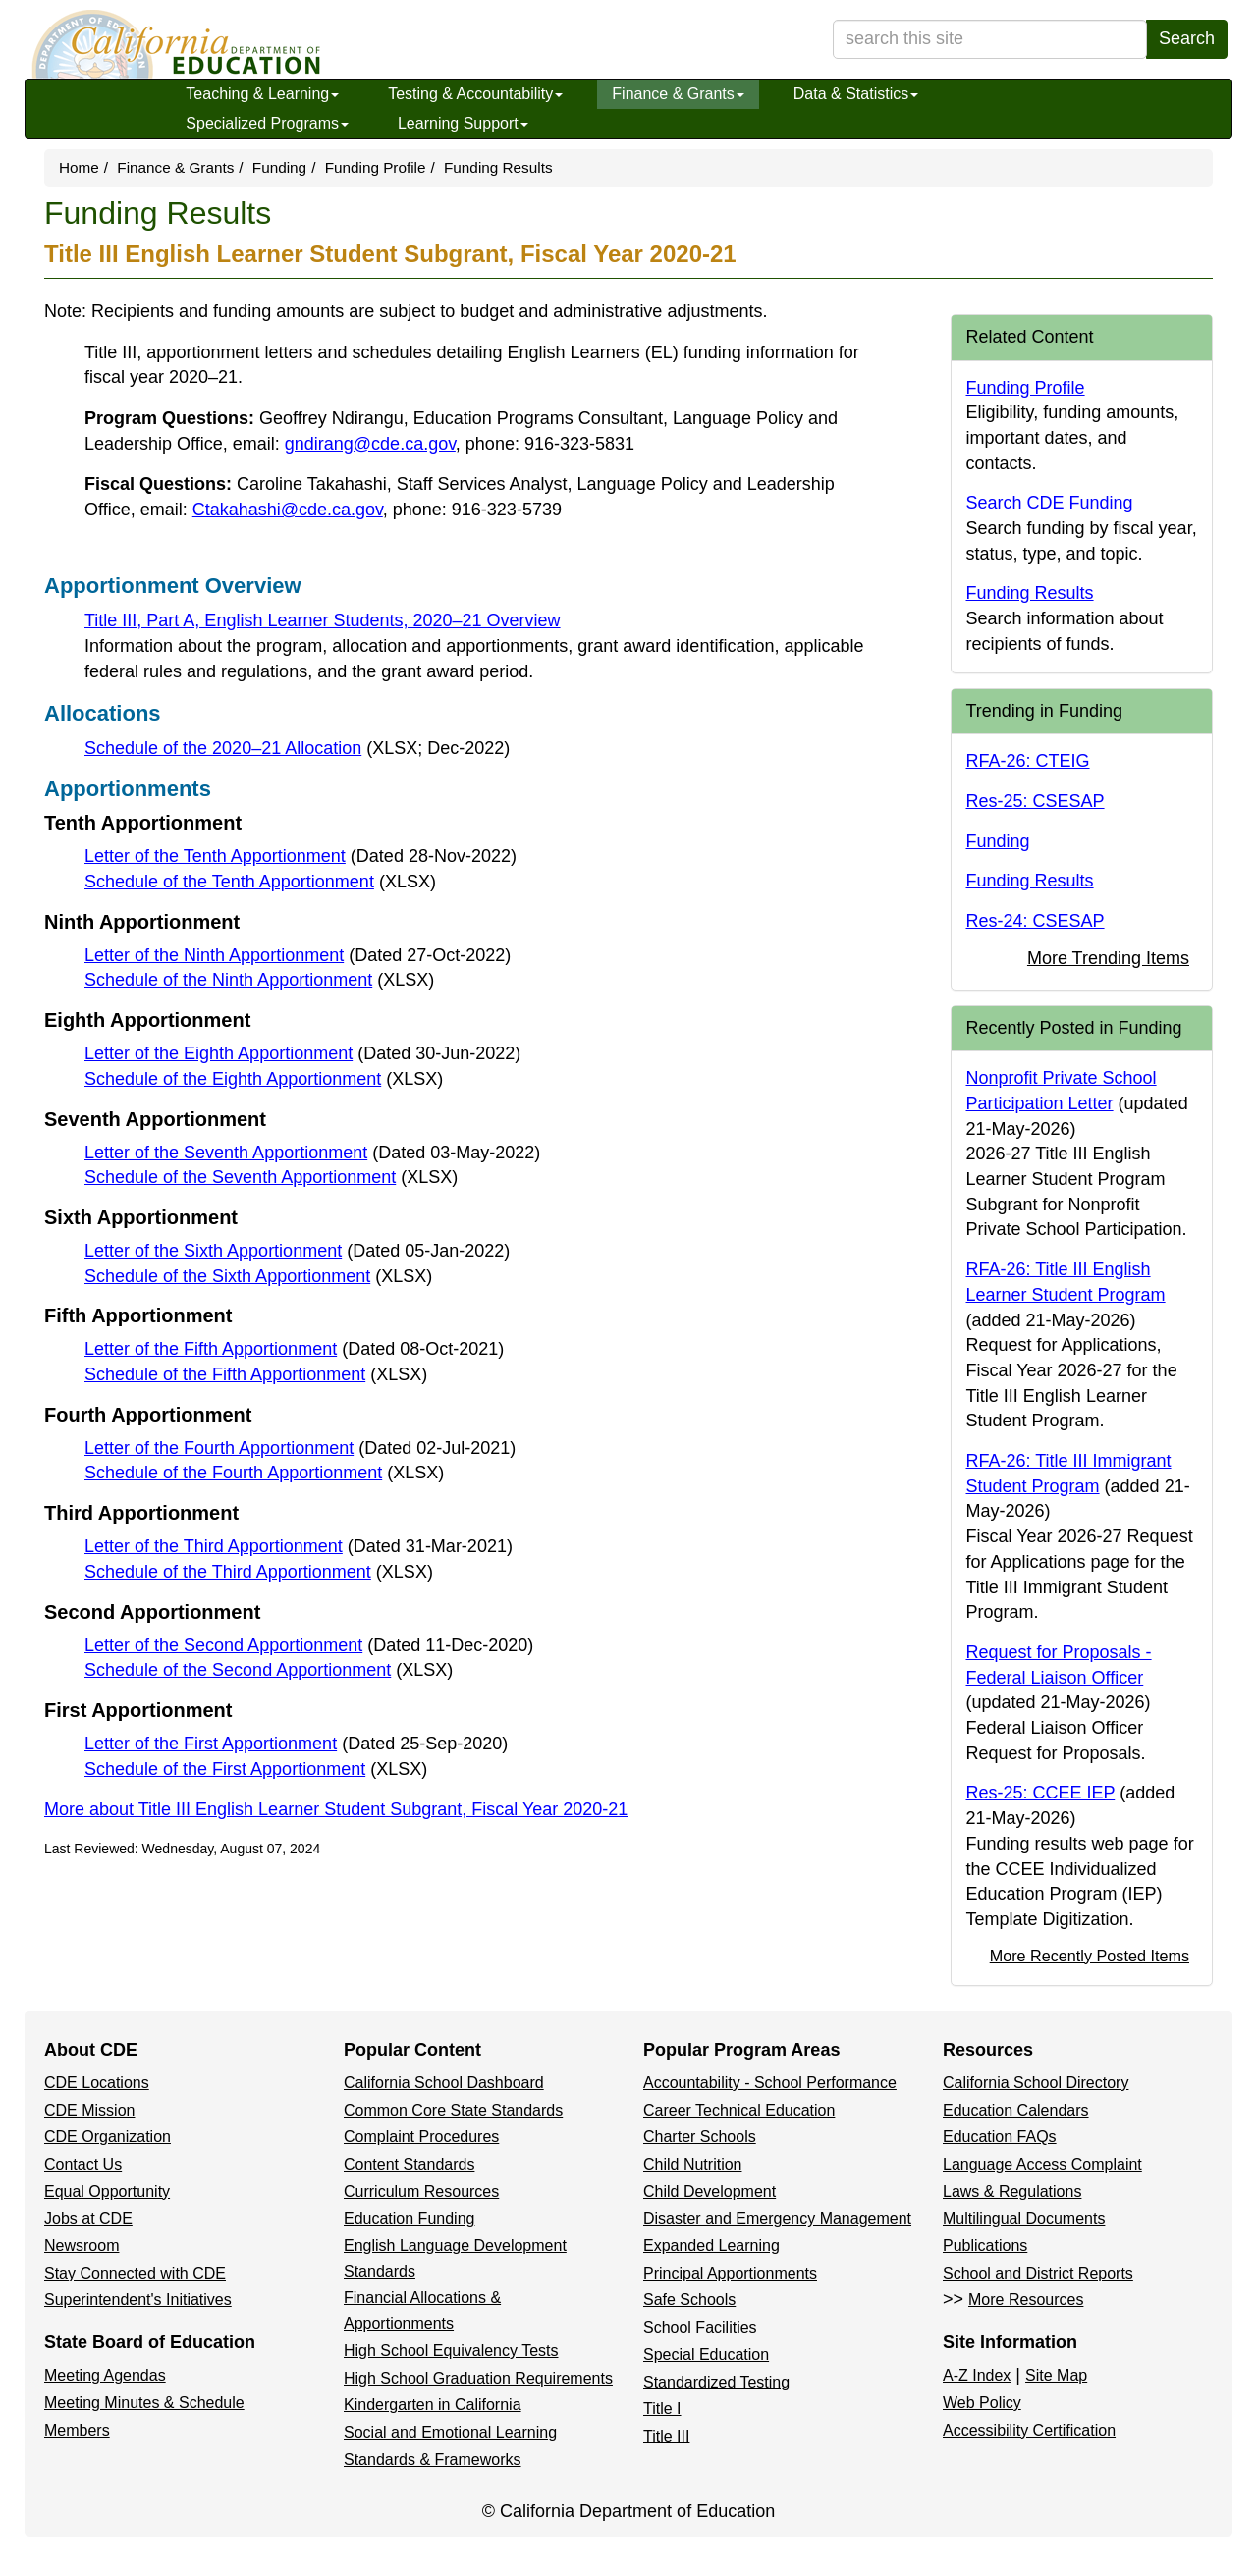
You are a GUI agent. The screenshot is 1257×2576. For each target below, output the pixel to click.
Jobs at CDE (88, 2218)
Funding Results (1030, 593)
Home (79, 167)
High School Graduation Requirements (478, 2378)
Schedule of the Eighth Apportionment (263, 1079)
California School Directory (1035, 2082)
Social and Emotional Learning (450, 2432)
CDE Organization (107, 2136)
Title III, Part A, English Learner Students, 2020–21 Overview (322, 620)
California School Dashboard (444, 2082)
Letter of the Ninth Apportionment (297, 955)
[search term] (990, 39)
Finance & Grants (678, 93)
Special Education (706, 2354)
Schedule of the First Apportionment (255, 1769)
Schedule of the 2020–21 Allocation (297, 748)
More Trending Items (1108, 958)
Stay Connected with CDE (135, 2273)
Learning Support (463, 123)
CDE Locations (96, 2082)
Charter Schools (699, 2136)
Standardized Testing (716, 2382)
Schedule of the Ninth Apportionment (259, 980)
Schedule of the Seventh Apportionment (271, 1177)
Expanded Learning (711, 2245)
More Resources (1025, 2299)
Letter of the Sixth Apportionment (297, 1251)
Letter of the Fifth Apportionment (294, 1349)
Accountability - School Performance (770, 2082)
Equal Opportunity (107, 2191)
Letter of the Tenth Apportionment (300, 856)
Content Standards (409, 2164)
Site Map (1056, 2375)
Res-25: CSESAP (1035, 801)
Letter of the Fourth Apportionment (300, 1448)
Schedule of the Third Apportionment (258, 1572)
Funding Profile (375, 167)
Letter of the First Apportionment (296, 1743)
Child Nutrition (692, 2164)
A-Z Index (977, 2375)
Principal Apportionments (730, 2273)
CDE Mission (89, 2110)
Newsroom (81, 2245)
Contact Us (83, 2164)
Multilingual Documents (1024, 2218)
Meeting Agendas (105, 2375)
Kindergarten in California (432, 2404)
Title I (662, 2408)
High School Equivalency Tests (451, 2350)
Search (1187, 38)
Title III (666, 2436)
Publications (985, 2245)
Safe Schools (689, 2299)
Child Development (709, 2191)
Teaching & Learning (262, 93)
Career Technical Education (739, 2110)
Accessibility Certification (1029, 2430)
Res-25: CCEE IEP (1041, 1792)
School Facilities (700, 2327)
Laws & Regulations (1012, 2191)
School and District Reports (1038, 2273)
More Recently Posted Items (1089, 1955)
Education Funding (409, 2218)
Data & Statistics (855, 93)
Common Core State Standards (453, 2110)
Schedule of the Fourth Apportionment (264, 1472)
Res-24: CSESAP (1035, 921)
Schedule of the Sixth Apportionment (258, 1276)
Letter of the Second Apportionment (308, 1645)
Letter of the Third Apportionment (298, 1546)
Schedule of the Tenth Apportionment (260, 881)
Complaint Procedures (421, 2136)
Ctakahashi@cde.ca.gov (287, 509)
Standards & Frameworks (432, 2459)
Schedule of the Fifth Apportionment (255, 1374)
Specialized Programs (267, 123)
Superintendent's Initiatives (138, 2299)
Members (77, 2430)
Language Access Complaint (1042, 2164)
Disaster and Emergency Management (777, 2218)
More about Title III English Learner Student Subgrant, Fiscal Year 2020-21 (336, 1809)
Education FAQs (1000, 2136)
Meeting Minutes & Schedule (144, 2402)
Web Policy (982, 2402)
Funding (279, 167)
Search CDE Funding (1049, 502)
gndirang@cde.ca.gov (370, 444)
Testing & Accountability (475, 93)
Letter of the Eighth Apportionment (302, 1053)
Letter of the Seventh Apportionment (312, 1152)
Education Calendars (1016, 2110)
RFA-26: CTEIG (1028, 761)
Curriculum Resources (421, 2191)
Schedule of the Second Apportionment (268, 1670)
